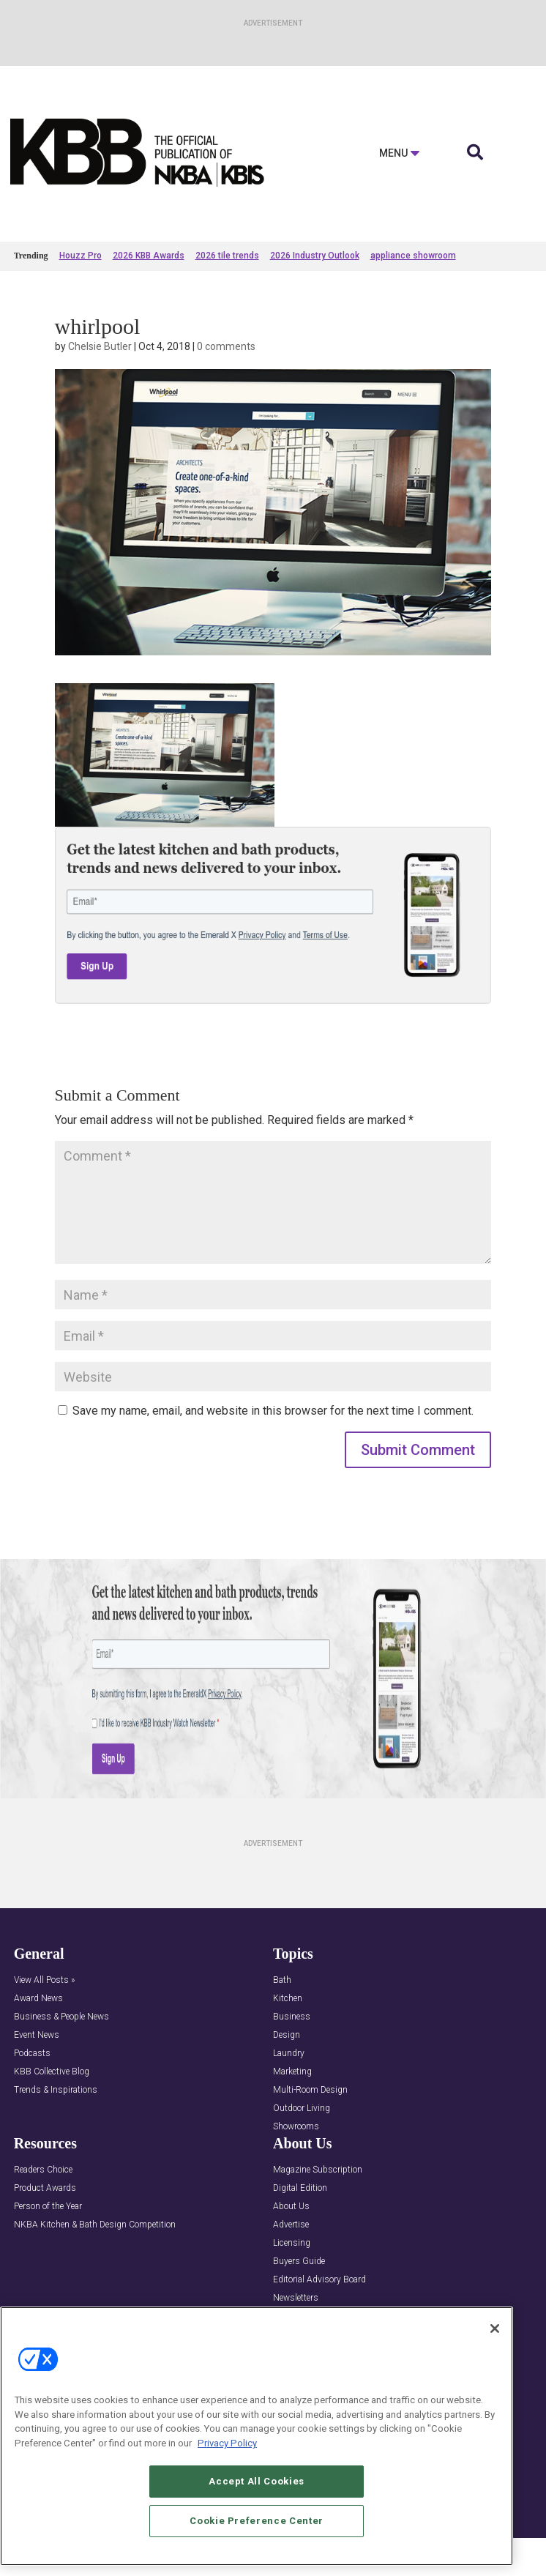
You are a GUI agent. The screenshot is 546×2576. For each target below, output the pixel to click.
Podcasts (32, 2053)
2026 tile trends (227, 255)
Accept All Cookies (256, 2496)
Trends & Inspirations (55, 2090)
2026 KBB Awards (148, 255)
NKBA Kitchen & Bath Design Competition (95, 2225)
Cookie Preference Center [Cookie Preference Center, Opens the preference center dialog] (257, 2536)
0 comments (226, 346)
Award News (38, 1998)
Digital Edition (300, 2188)
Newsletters (295, 2298)
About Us (291, 2206)
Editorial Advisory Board (319, 2280)
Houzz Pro (80, 255)
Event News (36, 2035)
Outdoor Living (301, 2108)
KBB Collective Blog (51, 2072)
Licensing (291, 2243)
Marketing (292, 2072)
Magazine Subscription (317, 2170)
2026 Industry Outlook (314, 255)
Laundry (288, 2053)
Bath (282, 1980)
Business (291, 2017)
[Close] (495, 2345)
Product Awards (45, 2188)
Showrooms (296, 2127)
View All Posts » (44, 1980)
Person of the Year (48, 2206)
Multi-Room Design (310, 2090)
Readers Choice (43, 2170)
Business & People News (61, 2017)
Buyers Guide (299, 2261)
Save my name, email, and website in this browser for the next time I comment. (273, 1411)
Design (286, 2035)
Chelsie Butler (100, 346)
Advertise (291, 2225)
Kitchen (287, 1998)
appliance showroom (413, 255)
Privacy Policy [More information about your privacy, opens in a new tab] (227, 2459)
